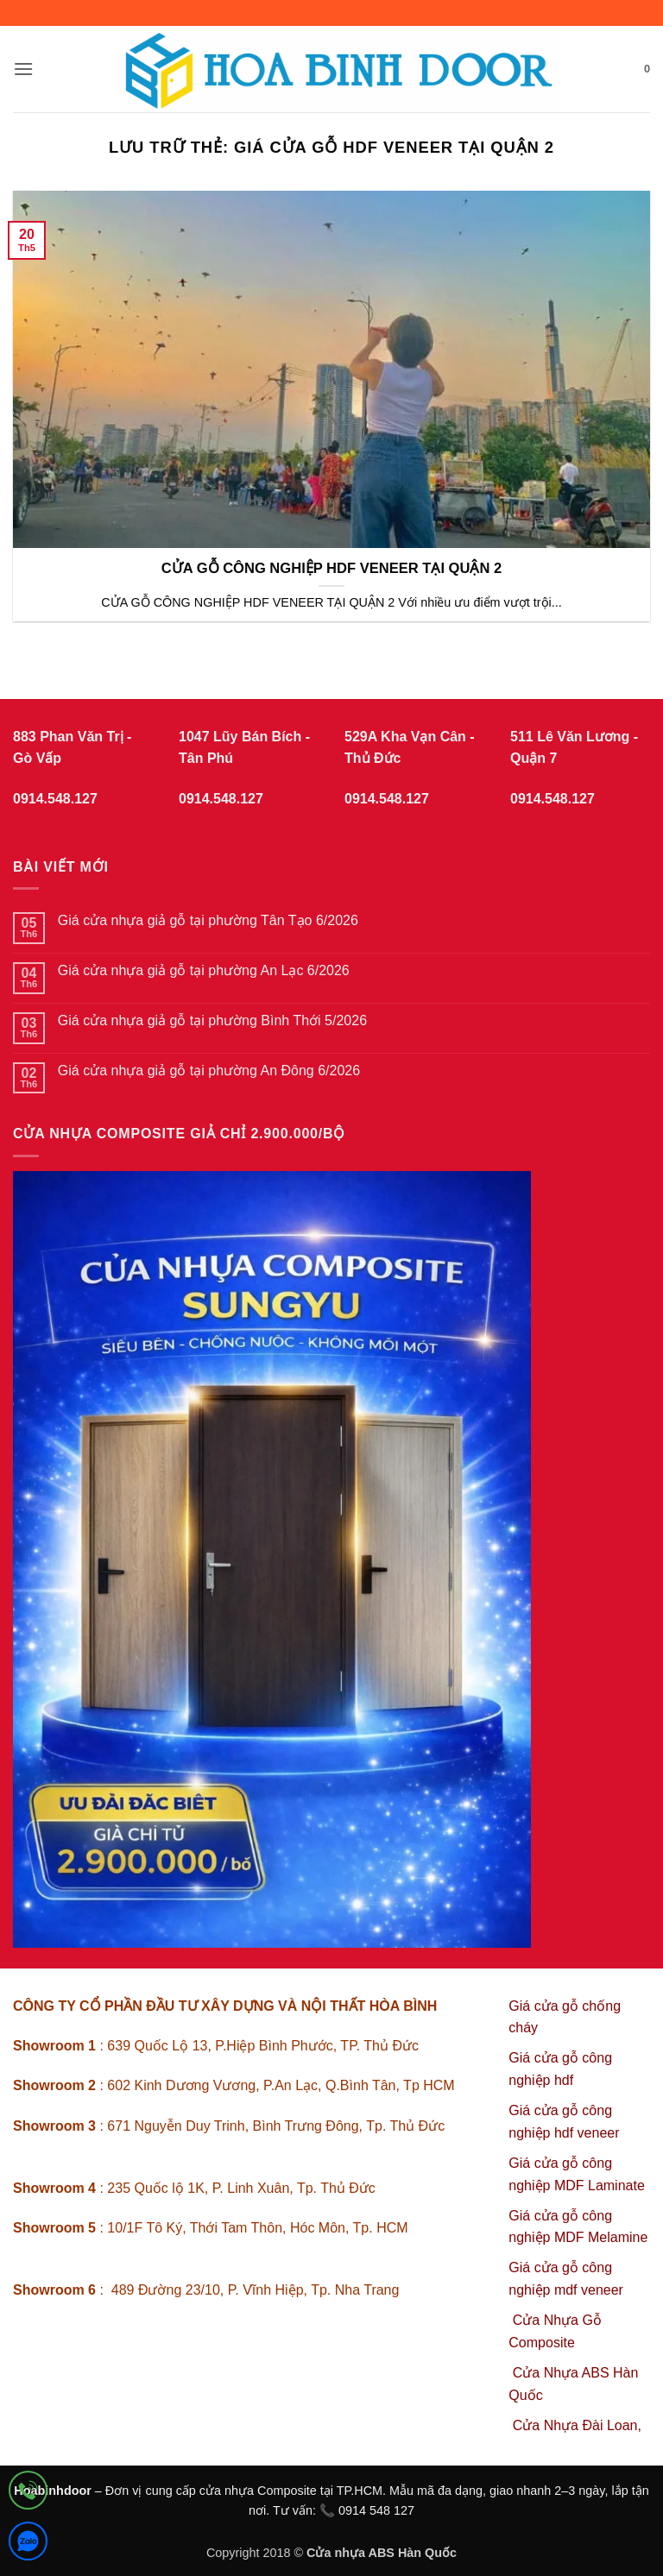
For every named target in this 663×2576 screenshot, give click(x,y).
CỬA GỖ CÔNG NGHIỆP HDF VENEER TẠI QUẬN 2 (331, 568)
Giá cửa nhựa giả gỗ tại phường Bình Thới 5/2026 (212, 1020)
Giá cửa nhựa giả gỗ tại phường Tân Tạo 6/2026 (208, 920)
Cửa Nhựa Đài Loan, (577, 2425)
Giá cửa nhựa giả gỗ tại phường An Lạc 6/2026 (204, 970)
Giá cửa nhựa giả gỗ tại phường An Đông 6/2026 (209, 1070)
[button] (23, 68)
